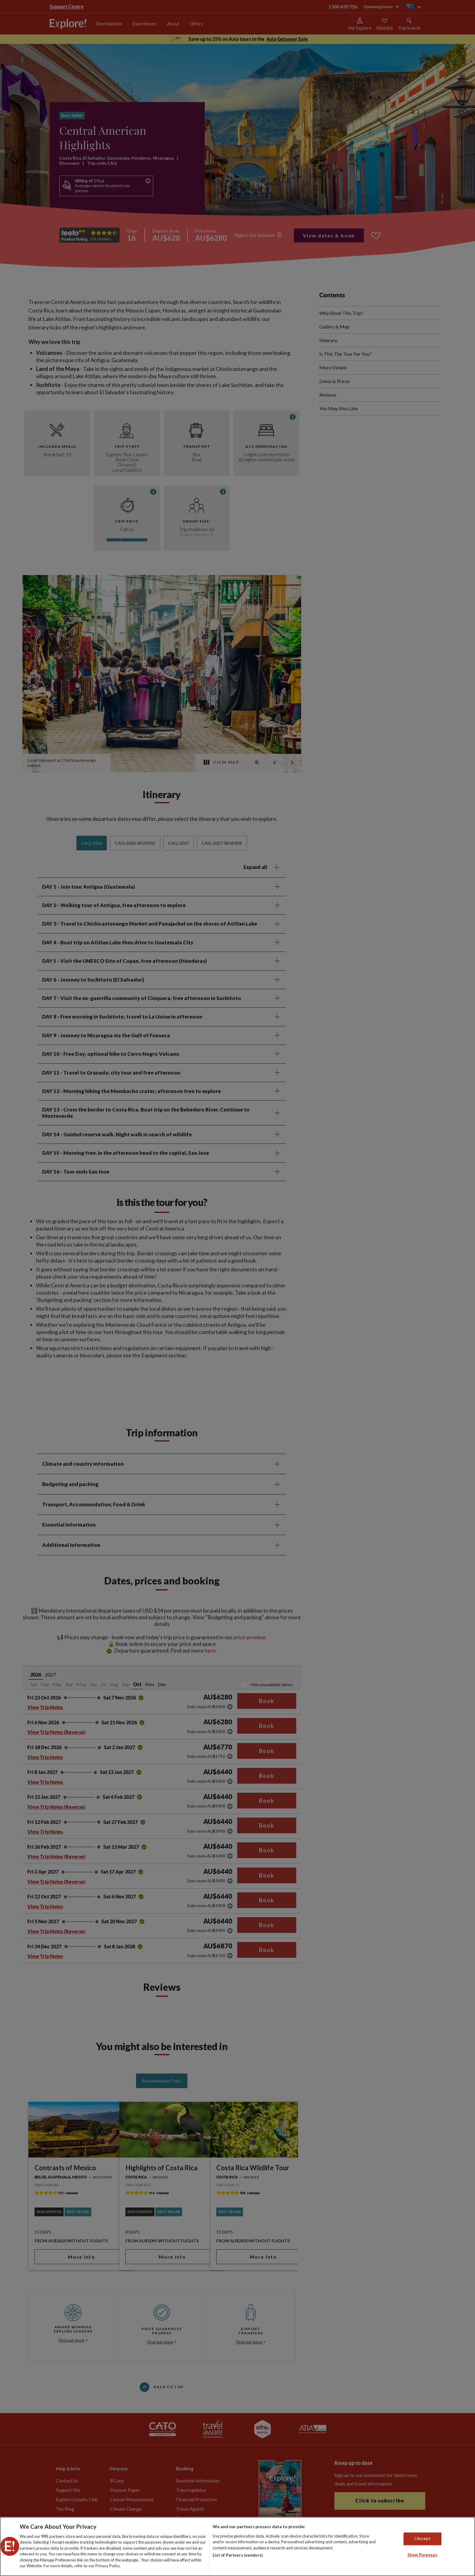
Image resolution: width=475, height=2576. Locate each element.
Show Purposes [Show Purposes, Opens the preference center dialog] (422, 2554)
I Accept (422, 2538)
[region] (237, 2546)
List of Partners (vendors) (238, 2555)
